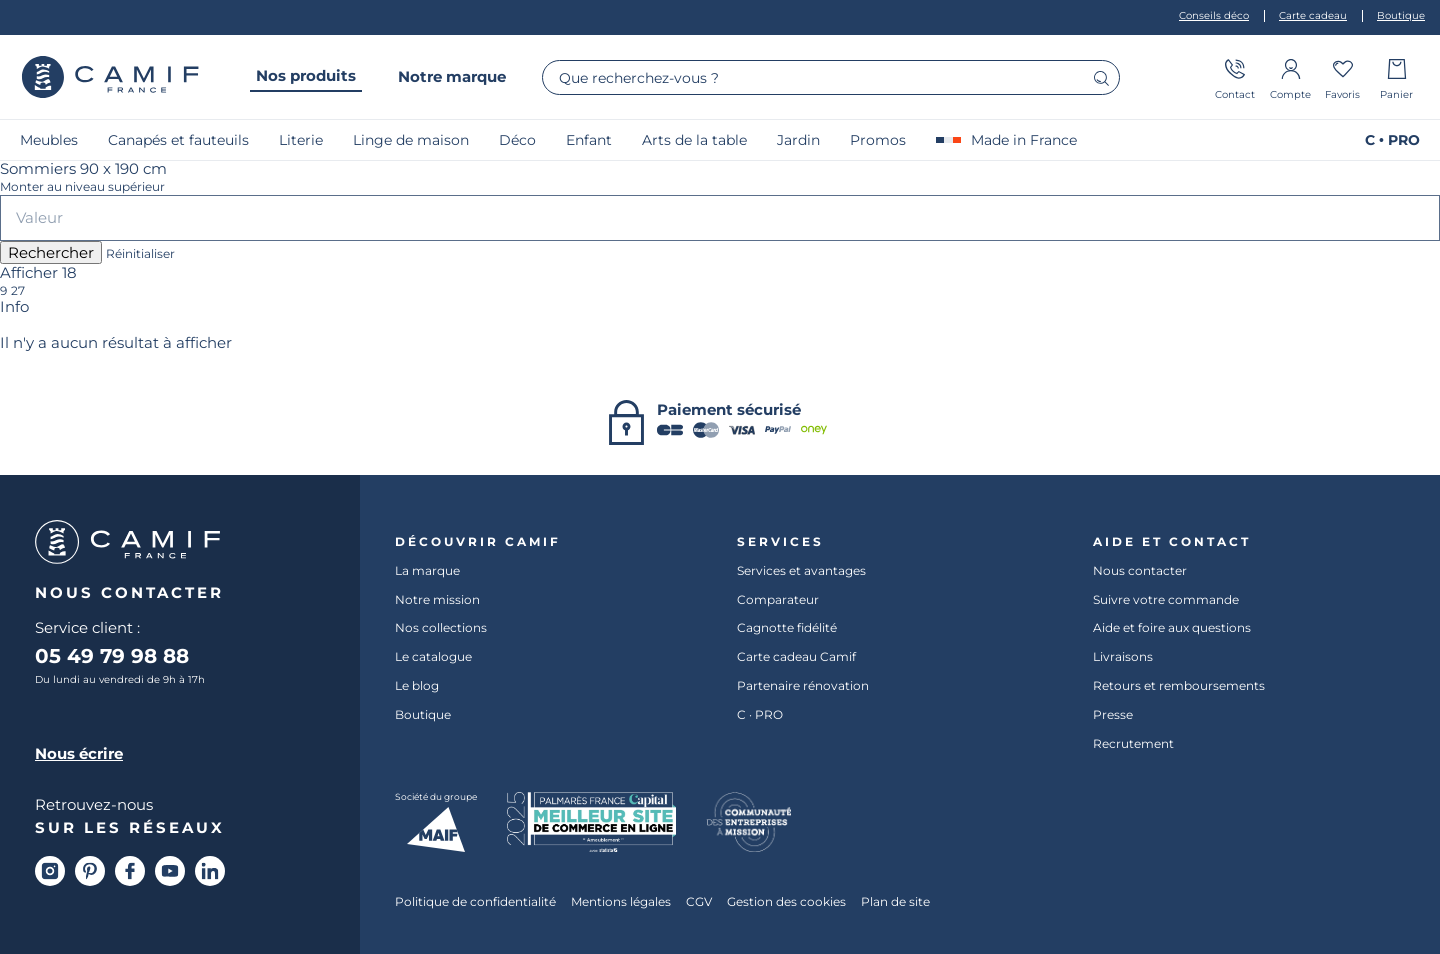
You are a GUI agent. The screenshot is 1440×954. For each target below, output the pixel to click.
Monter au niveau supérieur (82, 187)
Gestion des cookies (786, 902)
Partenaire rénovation (803, 685)
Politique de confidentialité (475, 902)
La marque (427, 570)
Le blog (417, 685)
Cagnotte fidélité (787, 628)
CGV (699, 902)
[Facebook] (130, 871)
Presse (1113, 714)
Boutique (423, 714)
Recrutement (1133, 743)
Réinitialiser (140, 254)
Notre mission (437, 599)
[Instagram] (50, 871)
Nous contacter (1140, 570)
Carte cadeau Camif (796, 657)
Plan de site (895, 902)
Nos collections (441, 628)
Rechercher (51, 252)
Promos (878, 140)
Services (780, 542)
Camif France (110, 77)
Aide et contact (1172, 542)
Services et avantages (801, 570)
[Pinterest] (90, 871)
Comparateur (778, 599)
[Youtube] (170, 871)
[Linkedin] (210, 871)
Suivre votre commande (1166, 599)
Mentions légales (621, 902)
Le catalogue (433, 657)
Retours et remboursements (1179, 685)
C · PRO (760, 714)
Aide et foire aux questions (1172, 628)
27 (18, 291)
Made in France (1006, 140)
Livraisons (1123, 657)
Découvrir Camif (478, 542)
